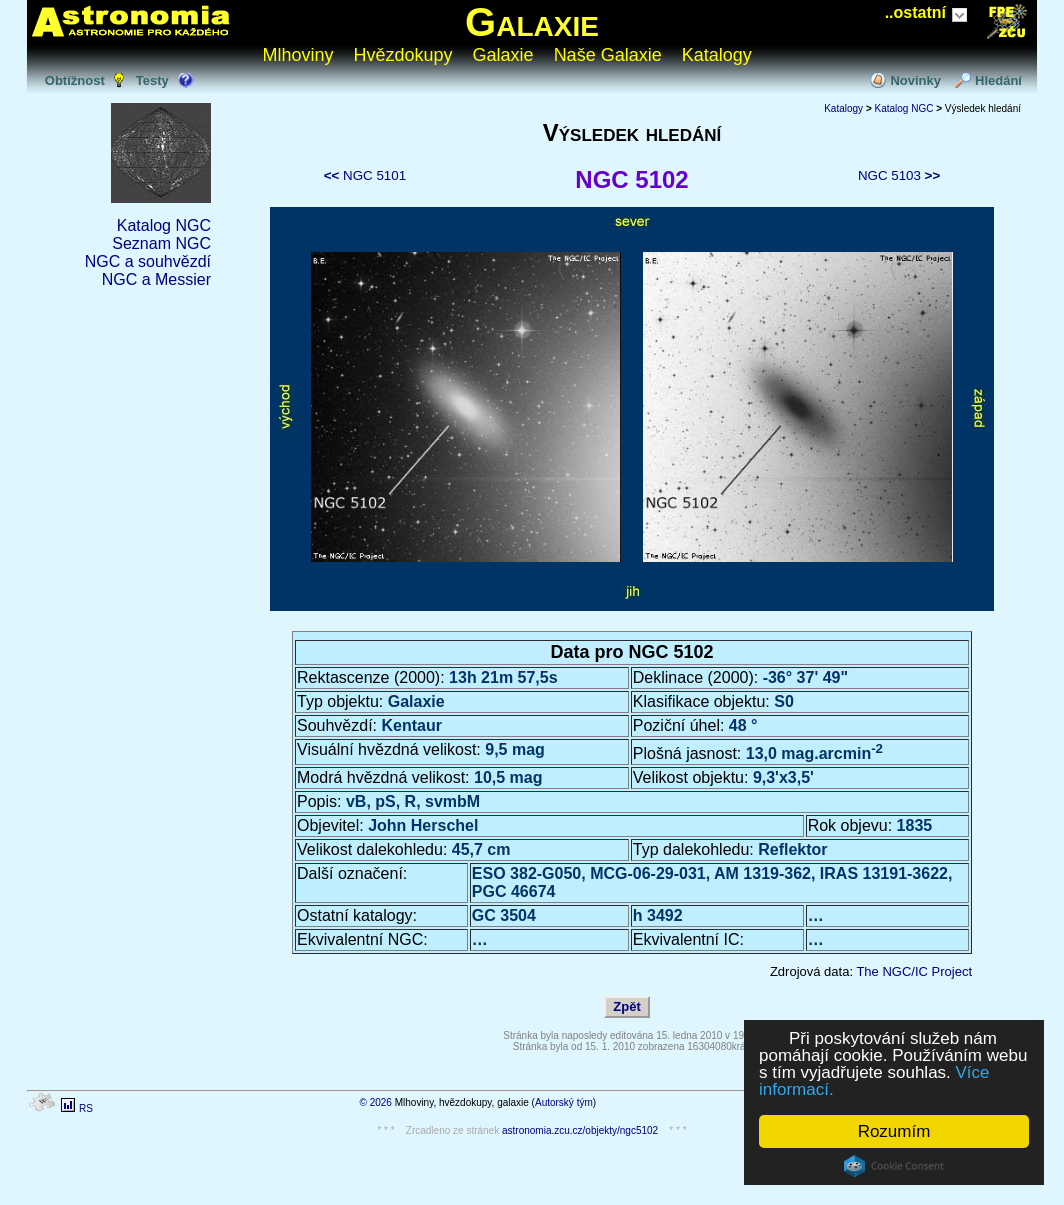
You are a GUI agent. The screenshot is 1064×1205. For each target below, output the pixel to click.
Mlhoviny (298, 55)
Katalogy (717, 55)
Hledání (998, 80)
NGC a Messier (156, 279)
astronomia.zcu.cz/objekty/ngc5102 (580, 1130)
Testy (152, 80)
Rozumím (894, 1131)
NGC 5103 (899, 175)
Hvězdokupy (403, 55)
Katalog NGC (164, 225)
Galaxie (532, 22)
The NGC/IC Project (914, 971)
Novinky (915, 80)
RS (86, 1108)
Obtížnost (75, 80)
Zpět (626, 1006)
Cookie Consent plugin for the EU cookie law (894, 1166)
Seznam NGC (161, 243)
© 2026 (376, 1102)
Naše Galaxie (608, 55)
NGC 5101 (365, 175)
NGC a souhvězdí (148, 261)
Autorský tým (564, 1102)
